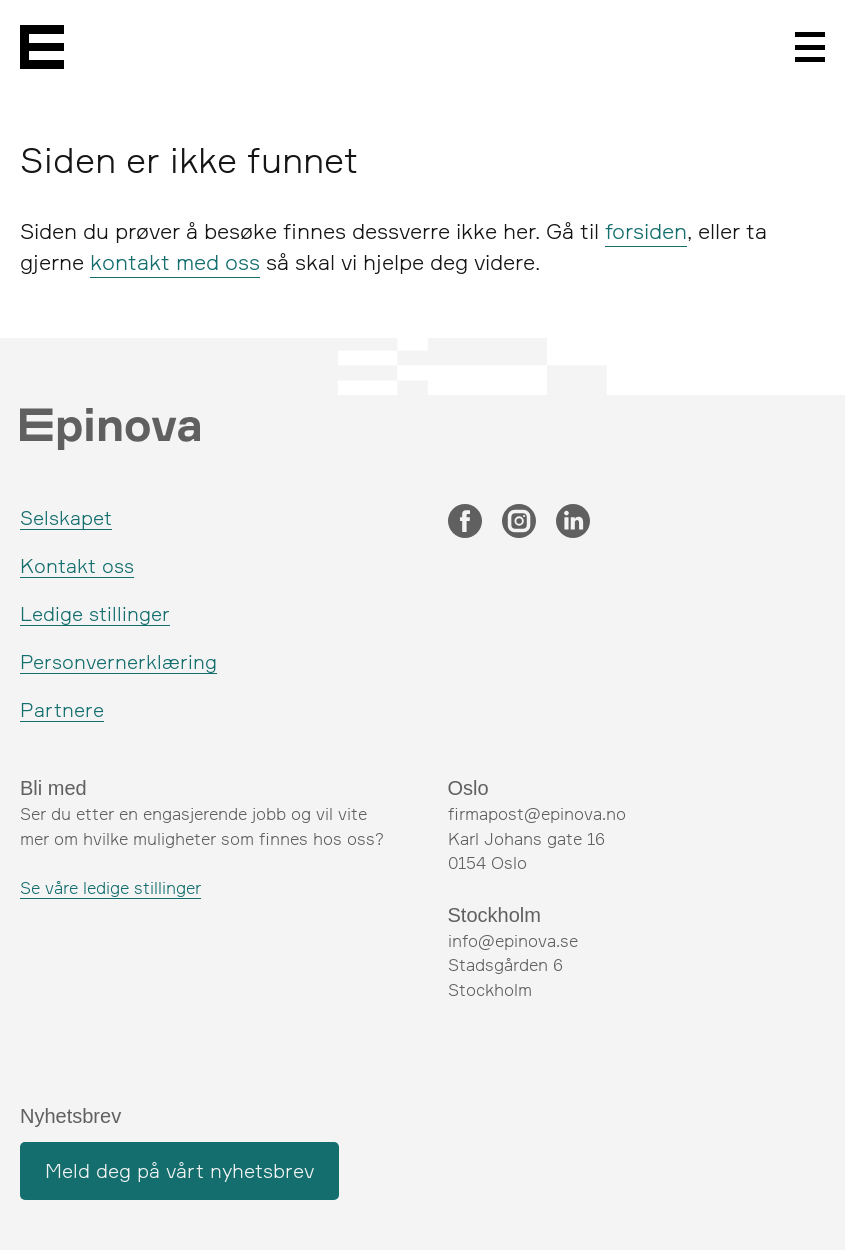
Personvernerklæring (118, 661)
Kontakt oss (77, 565)
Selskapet (66, 517)
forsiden (646, 230)
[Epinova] (42, 47)
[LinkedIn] (573, 523)
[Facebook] (465, 523)
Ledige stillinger (95, 613)
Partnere (62, 709)
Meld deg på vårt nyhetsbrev (179, 1170)
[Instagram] (519, 523)
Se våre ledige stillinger (110, 887)
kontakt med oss (175, 261)
